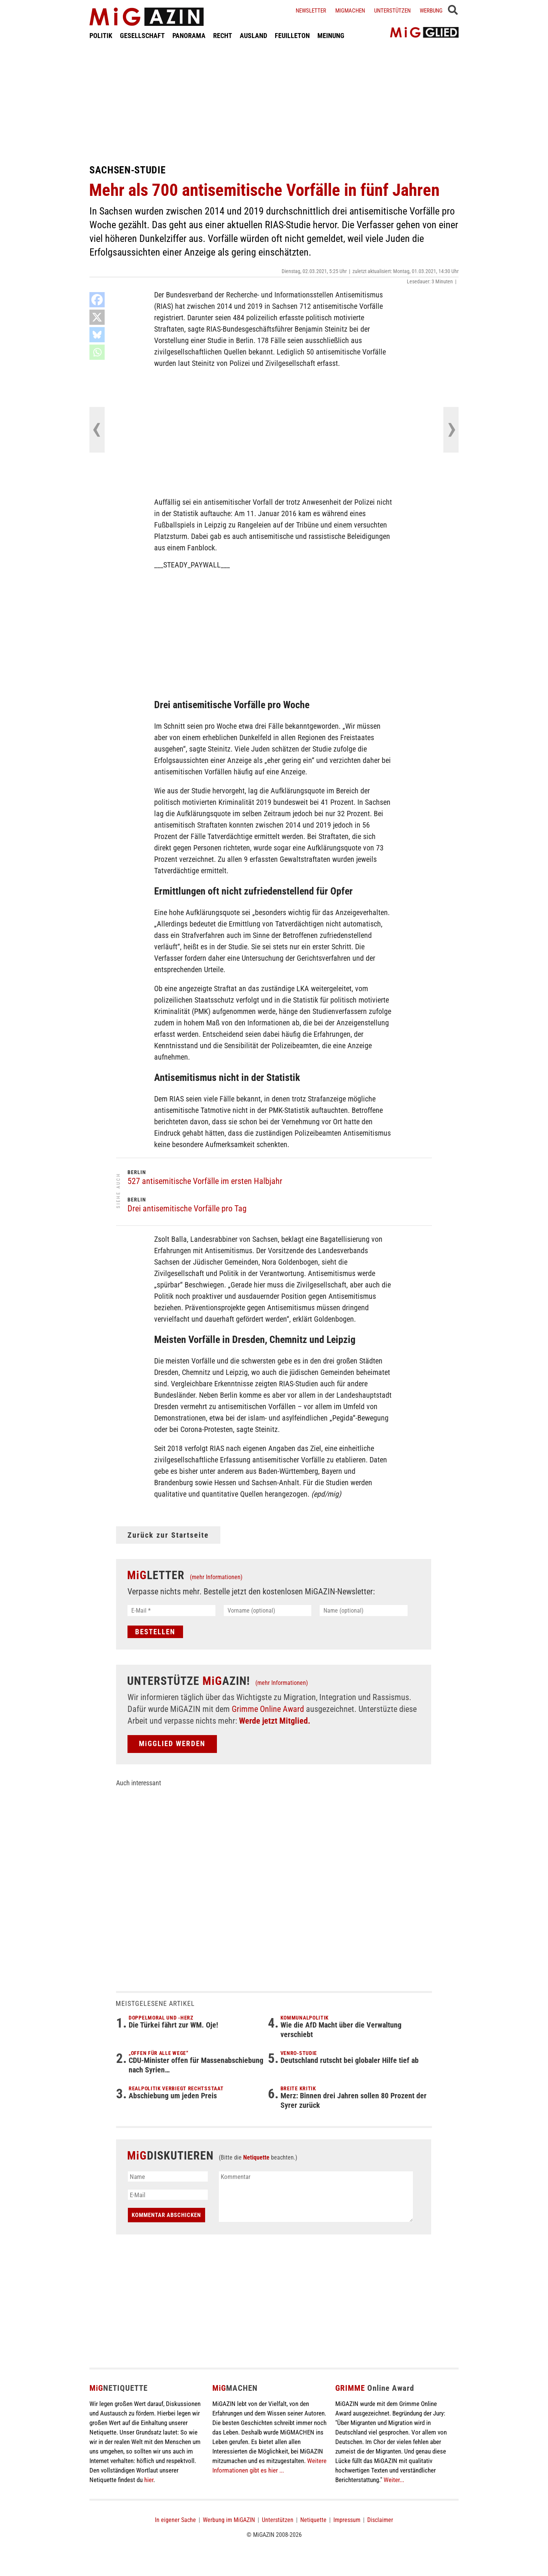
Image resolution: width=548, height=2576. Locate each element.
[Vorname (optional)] (268, 1610)
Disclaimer (380, 2520)
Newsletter (311, 10)
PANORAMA (189, 36)
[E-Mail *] (171, 1610)
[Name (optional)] (364, 1610)
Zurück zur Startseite (168, 1535)
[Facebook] (97, 299)
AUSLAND (253, 36)
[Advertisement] (274, 102)
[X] (97, 317)
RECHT (222, 36)
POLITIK (100, 36)
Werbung (431, 10)
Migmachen (350, 10)
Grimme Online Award (268, 1709)
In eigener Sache (175, 2520)
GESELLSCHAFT (142, 36)
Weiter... (394, 2480)
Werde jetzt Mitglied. (274, 1721)
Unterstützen (392, 10)
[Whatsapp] (97, 352)
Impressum (346, 2520)
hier (148, 2480)
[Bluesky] (97, 334)
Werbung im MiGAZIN (229, 2520)
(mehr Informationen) (216, 1577)
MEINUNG (330, 36)
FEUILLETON (292, 36)
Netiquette (256, 2157)
